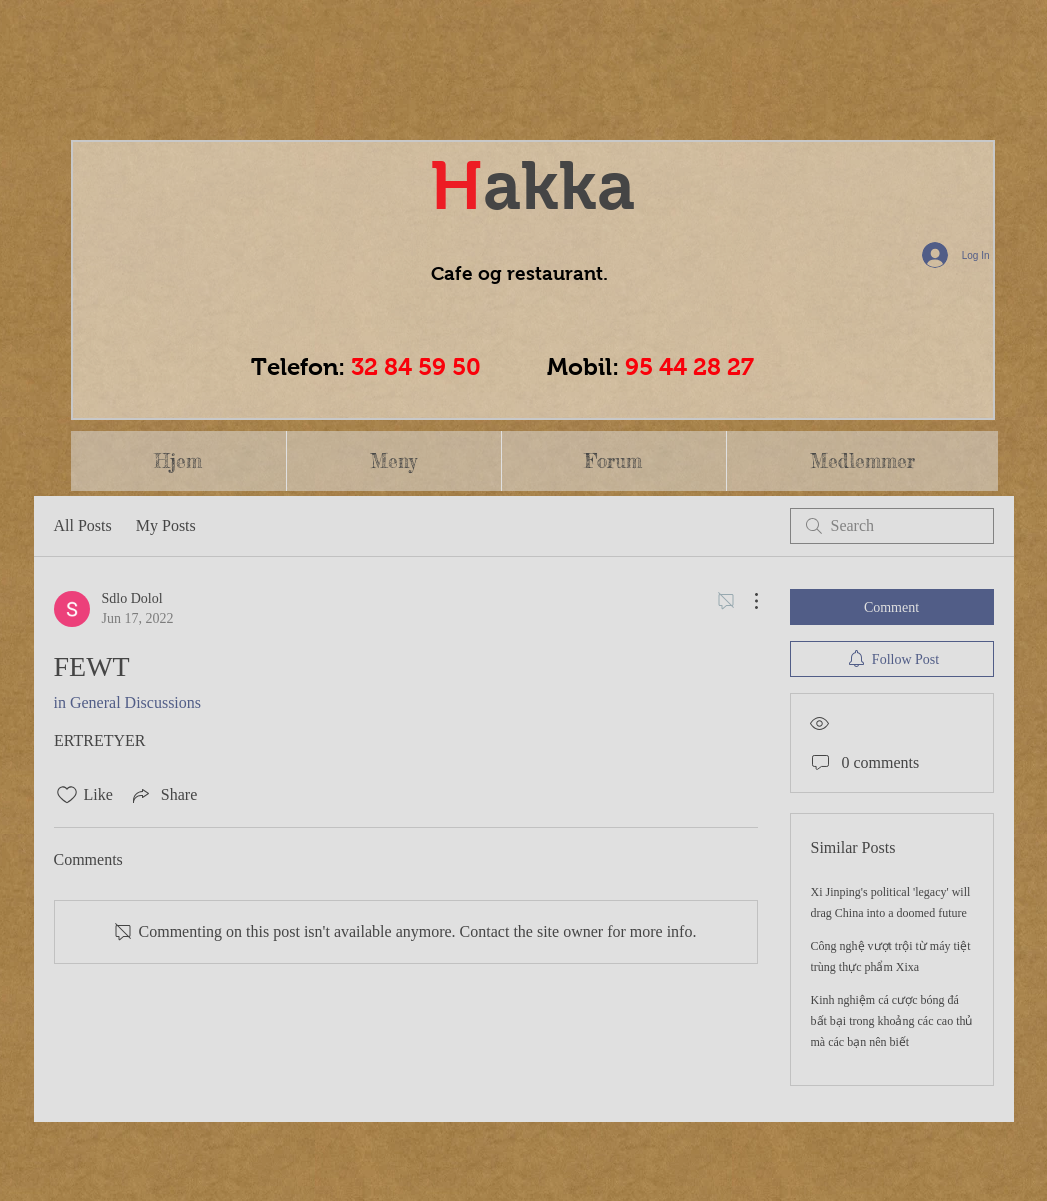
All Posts (83, 525)
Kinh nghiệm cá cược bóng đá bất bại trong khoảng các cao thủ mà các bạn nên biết (892, 1021)
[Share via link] (163, 795)
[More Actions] (746, 601)
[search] (892, 526)
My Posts (166, 525)
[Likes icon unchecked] (67, 795)
